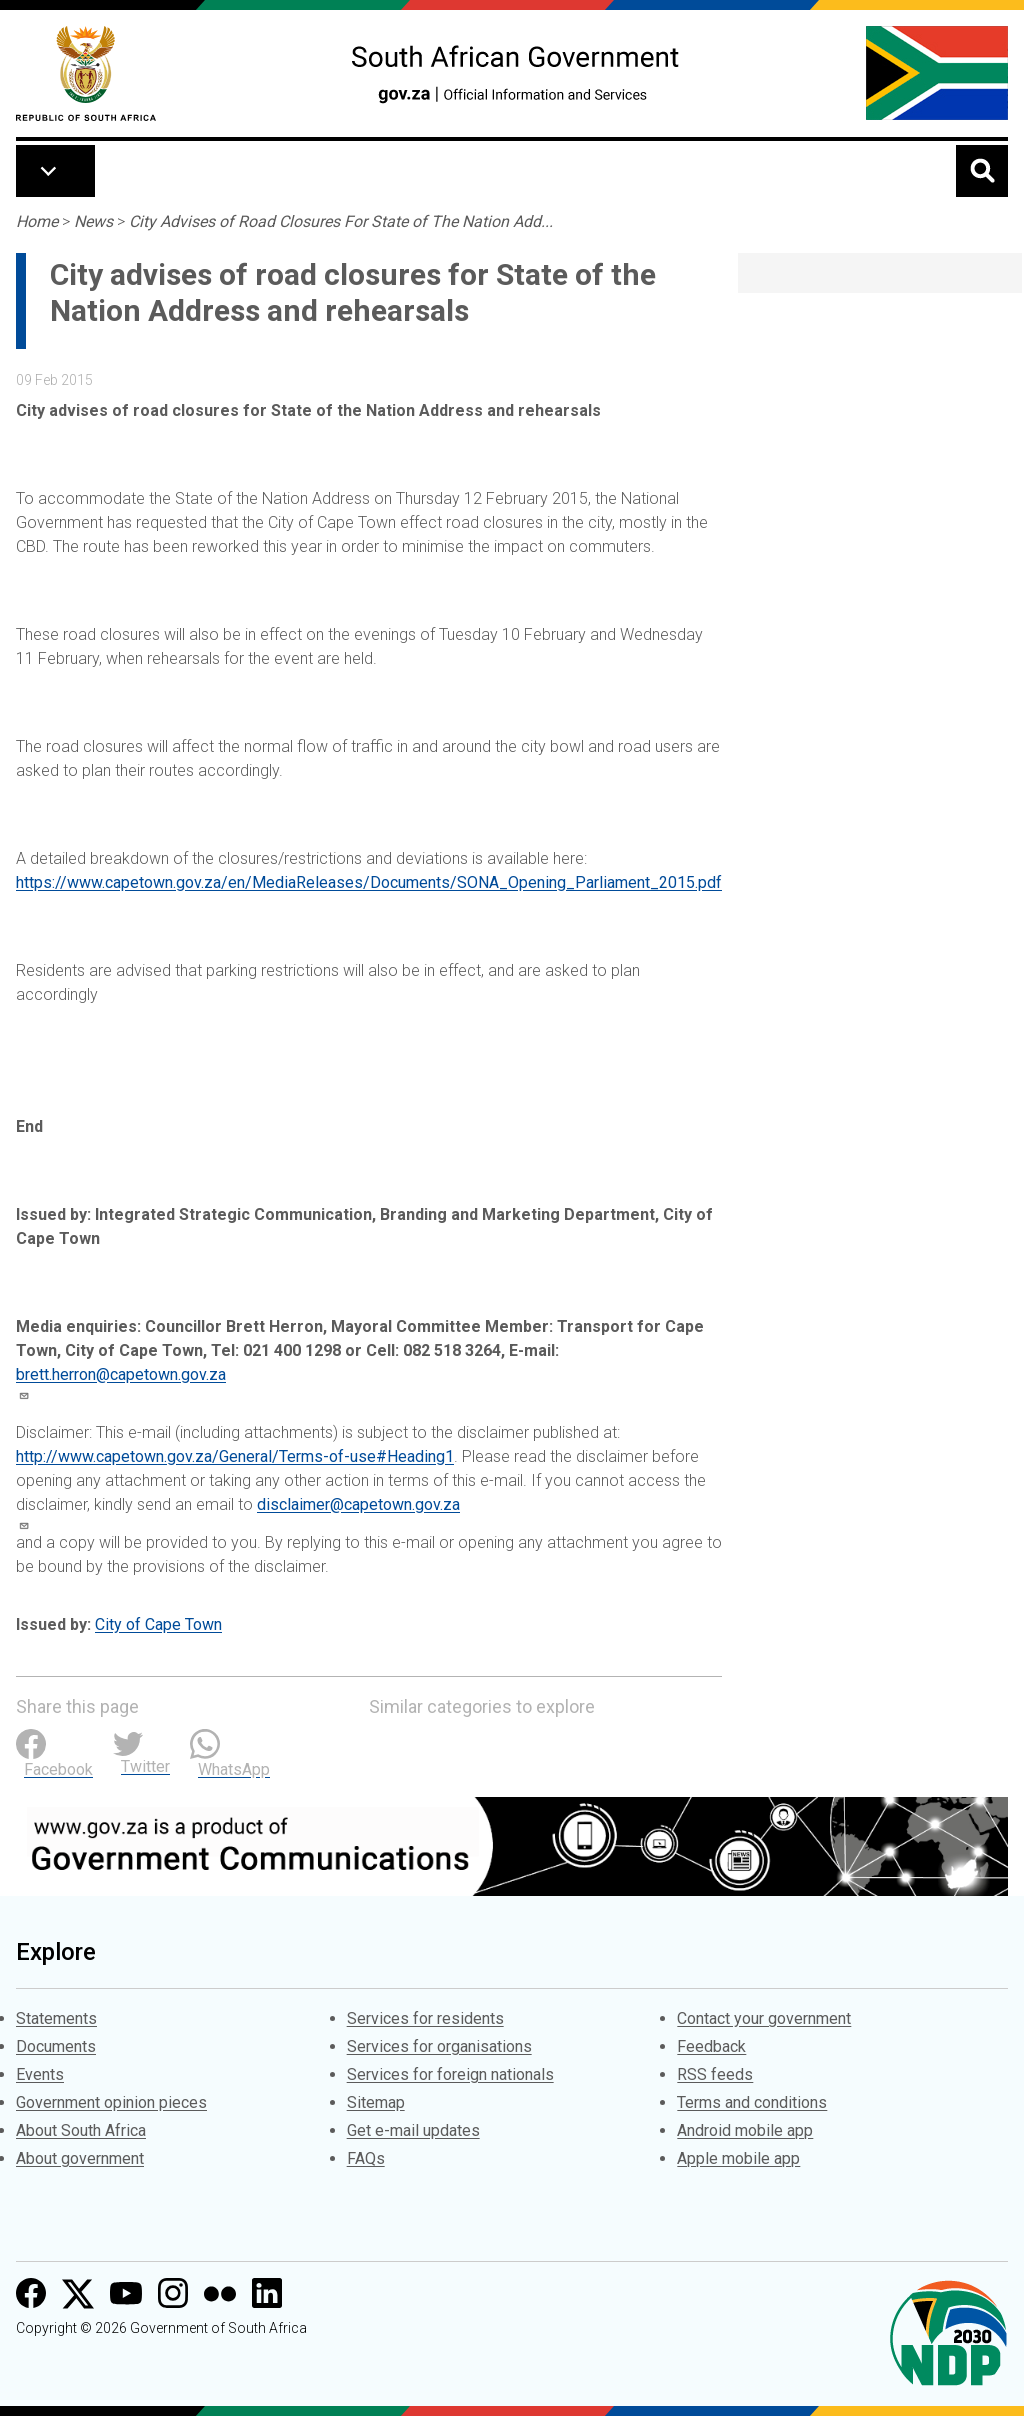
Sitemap (376, 2102)
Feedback (711, 2046)
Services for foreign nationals (450, 2074)
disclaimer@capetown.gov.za (358, 1504)
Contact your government (764, 2018)
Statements (56, 2018)
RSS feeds (715, 2074)
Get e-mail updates (413, 2130)
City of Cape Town (158, 1624)
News (93, 221)
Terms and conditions (752, 2102)
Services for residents (425, 2018)
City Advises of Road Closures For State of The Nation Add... (341, 221)
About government (80, 2158)
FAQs (366, 2158)
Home (37, 221)
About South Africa (81, 2130)
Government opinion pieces (111, 2102)
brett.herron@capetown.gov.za (121, 1374)
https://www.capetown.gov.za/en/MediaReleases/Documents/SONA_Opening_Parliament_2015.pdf (369, 882)
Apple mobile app (738, 2158)
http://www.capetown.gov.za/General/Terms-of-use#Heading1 (235, 1456)
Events (40, 2074)
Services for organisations (439, 2046)
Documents (56, 2046)
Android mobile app (745, 2130)
